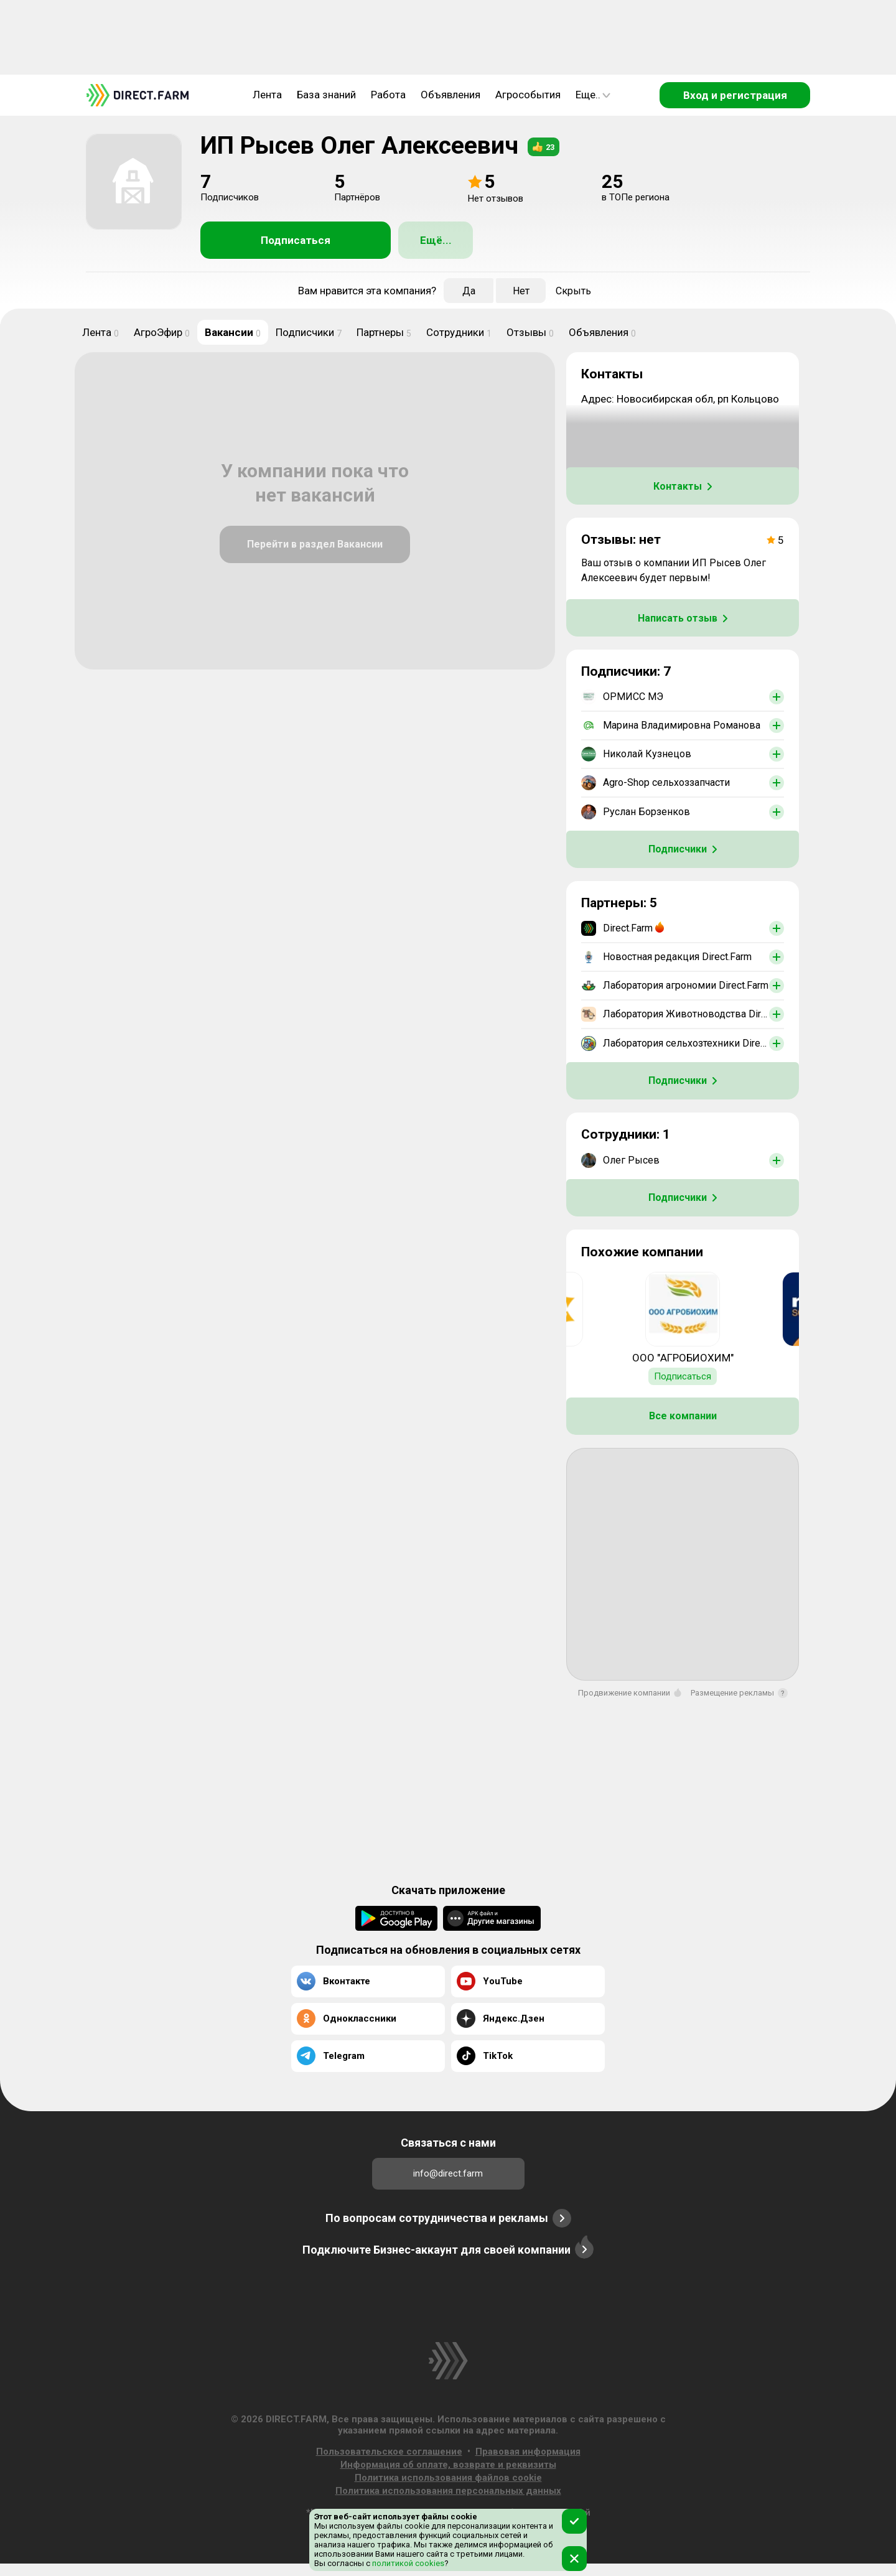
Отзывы (530, 332)
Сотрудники (459, 332)
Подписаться (295, 240)
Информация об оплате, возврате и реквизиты (448, 2464)
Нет (521, 291)
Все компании (683, 1416)
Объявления (450, 94)
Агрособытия (528, 94)
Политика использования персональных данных (448, 2490)
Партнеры (384, 332)
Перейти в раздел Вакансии (315, 544)
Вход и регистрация (735, 95)
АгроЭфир (162, 332)
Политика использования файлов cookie (448, 2477)
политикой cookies (407, 2563)
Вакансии (233, 332)
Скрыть (573, 291)
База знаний (326, 94)
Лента (267, 94)
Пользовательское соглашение (389, 2451)
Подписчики (309, 332)
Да (468, 291)
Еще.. (593, 94)
